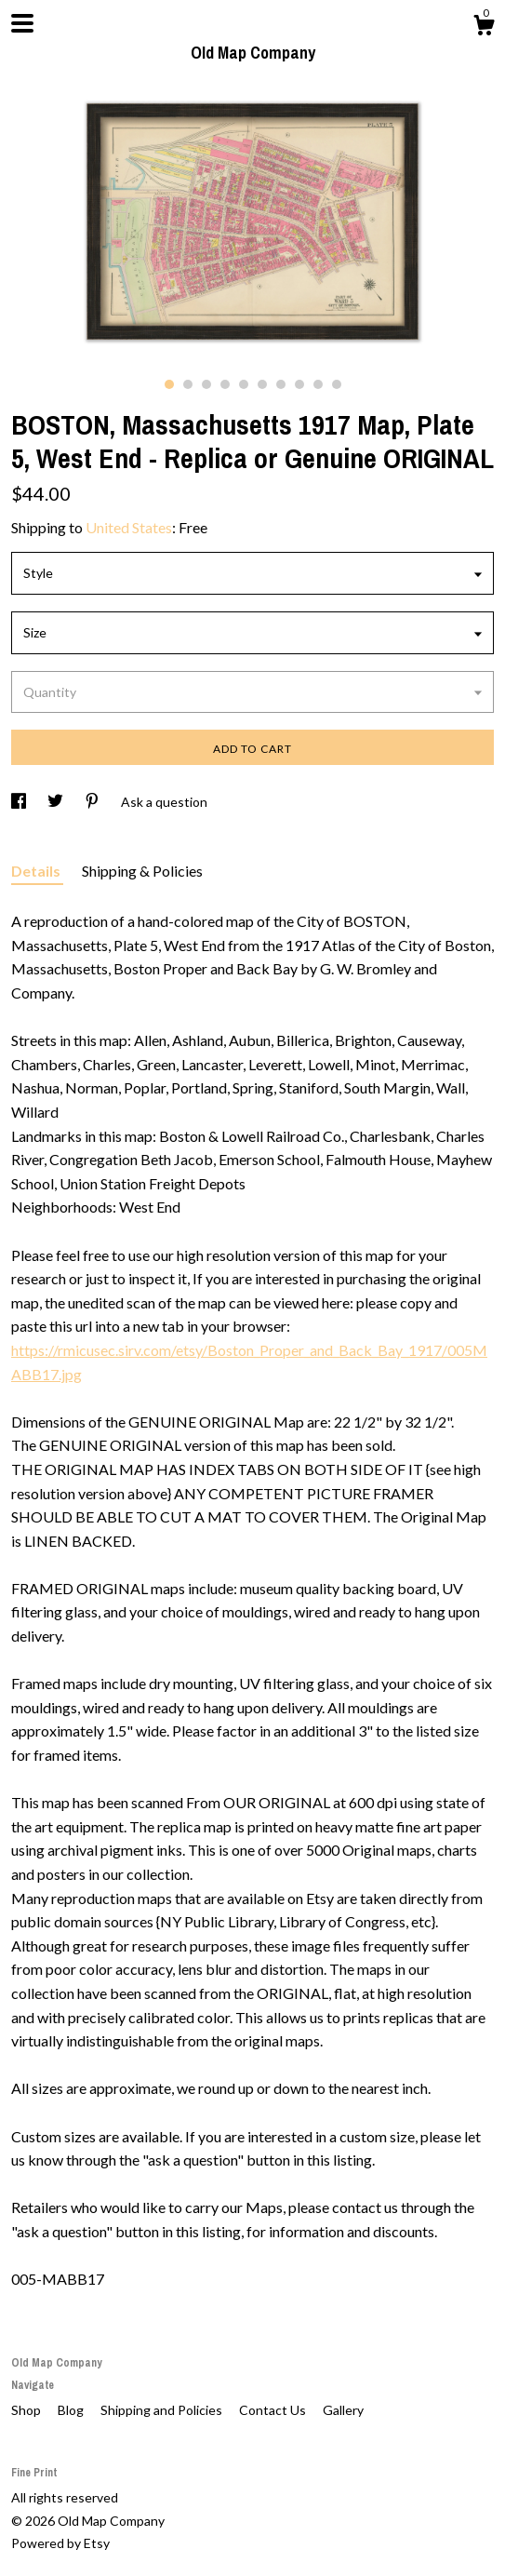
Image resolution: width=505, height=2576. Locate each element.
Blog (72, 2410)
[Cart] (483, 28)
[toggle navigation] (22, 23)
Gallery (343, 2410)
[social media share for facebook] (20, 802)
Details (37, 870)
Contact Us (274, 2410)
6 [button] (262, 384)
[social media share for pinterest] (93, 802)
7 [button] (281, 384)
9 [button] (318, 384)
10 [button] (336, 384)
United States (129, 527)
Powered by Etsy (60, 2543)
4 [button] (225, 384)
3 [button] (206, 384)
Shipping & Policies (142, 870)
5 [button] (243, 384)
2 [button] (188, 384)
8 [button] (299, 384)
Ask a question (164, 802)
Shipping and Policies (162, 2410)
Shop (27, 2410)
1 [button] (169, 384)
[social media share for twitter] (56, 802)
